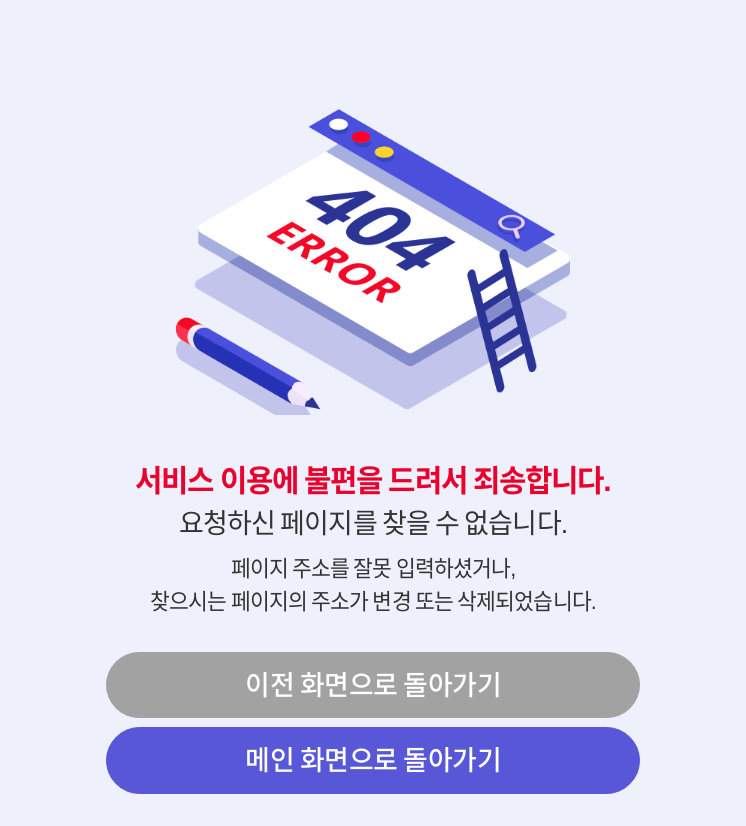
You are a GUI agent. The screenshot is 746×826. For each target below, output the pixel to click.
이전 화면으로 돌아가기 (373, 684)
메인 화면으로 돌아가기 (373, 759)
